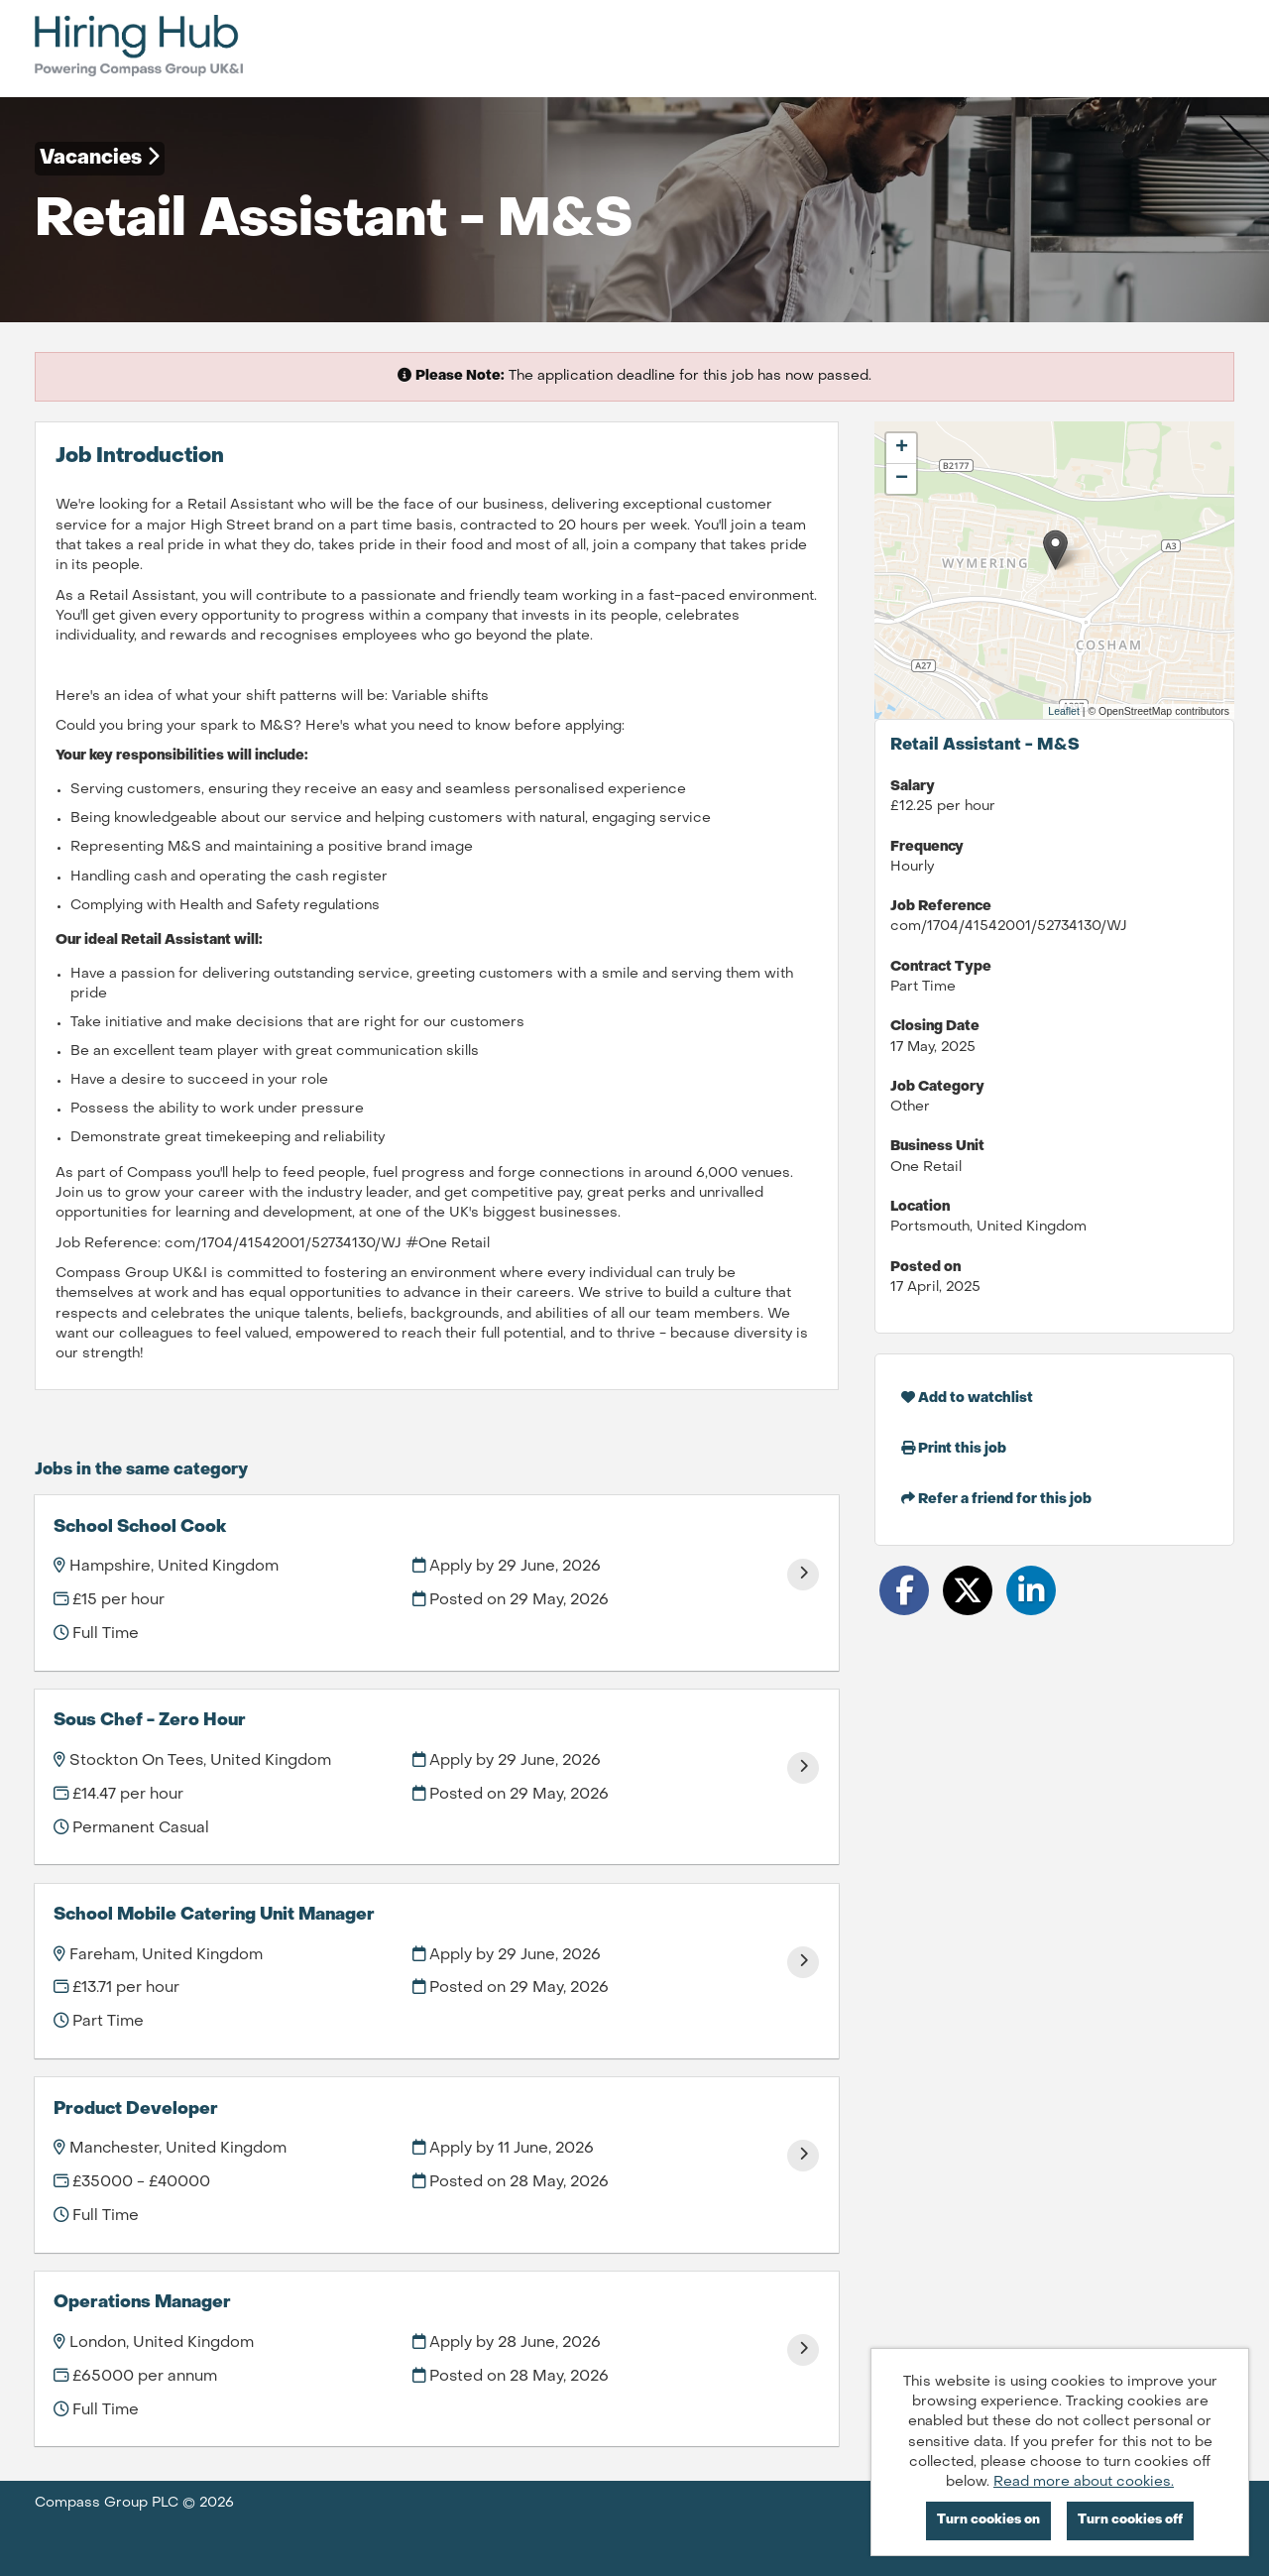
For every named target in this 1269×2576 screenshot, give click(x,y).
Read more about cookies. (1083, 2482)
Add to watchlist (967, 1397)
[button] (1055, 549)
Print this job (953, 1448)
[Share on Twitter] (967, 1590)
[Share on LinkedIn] (1031, 1590)
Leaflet (1064, 711)
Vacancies (100, 158)
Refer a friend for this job (996, 1498)
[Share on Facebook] (904, 1590)
